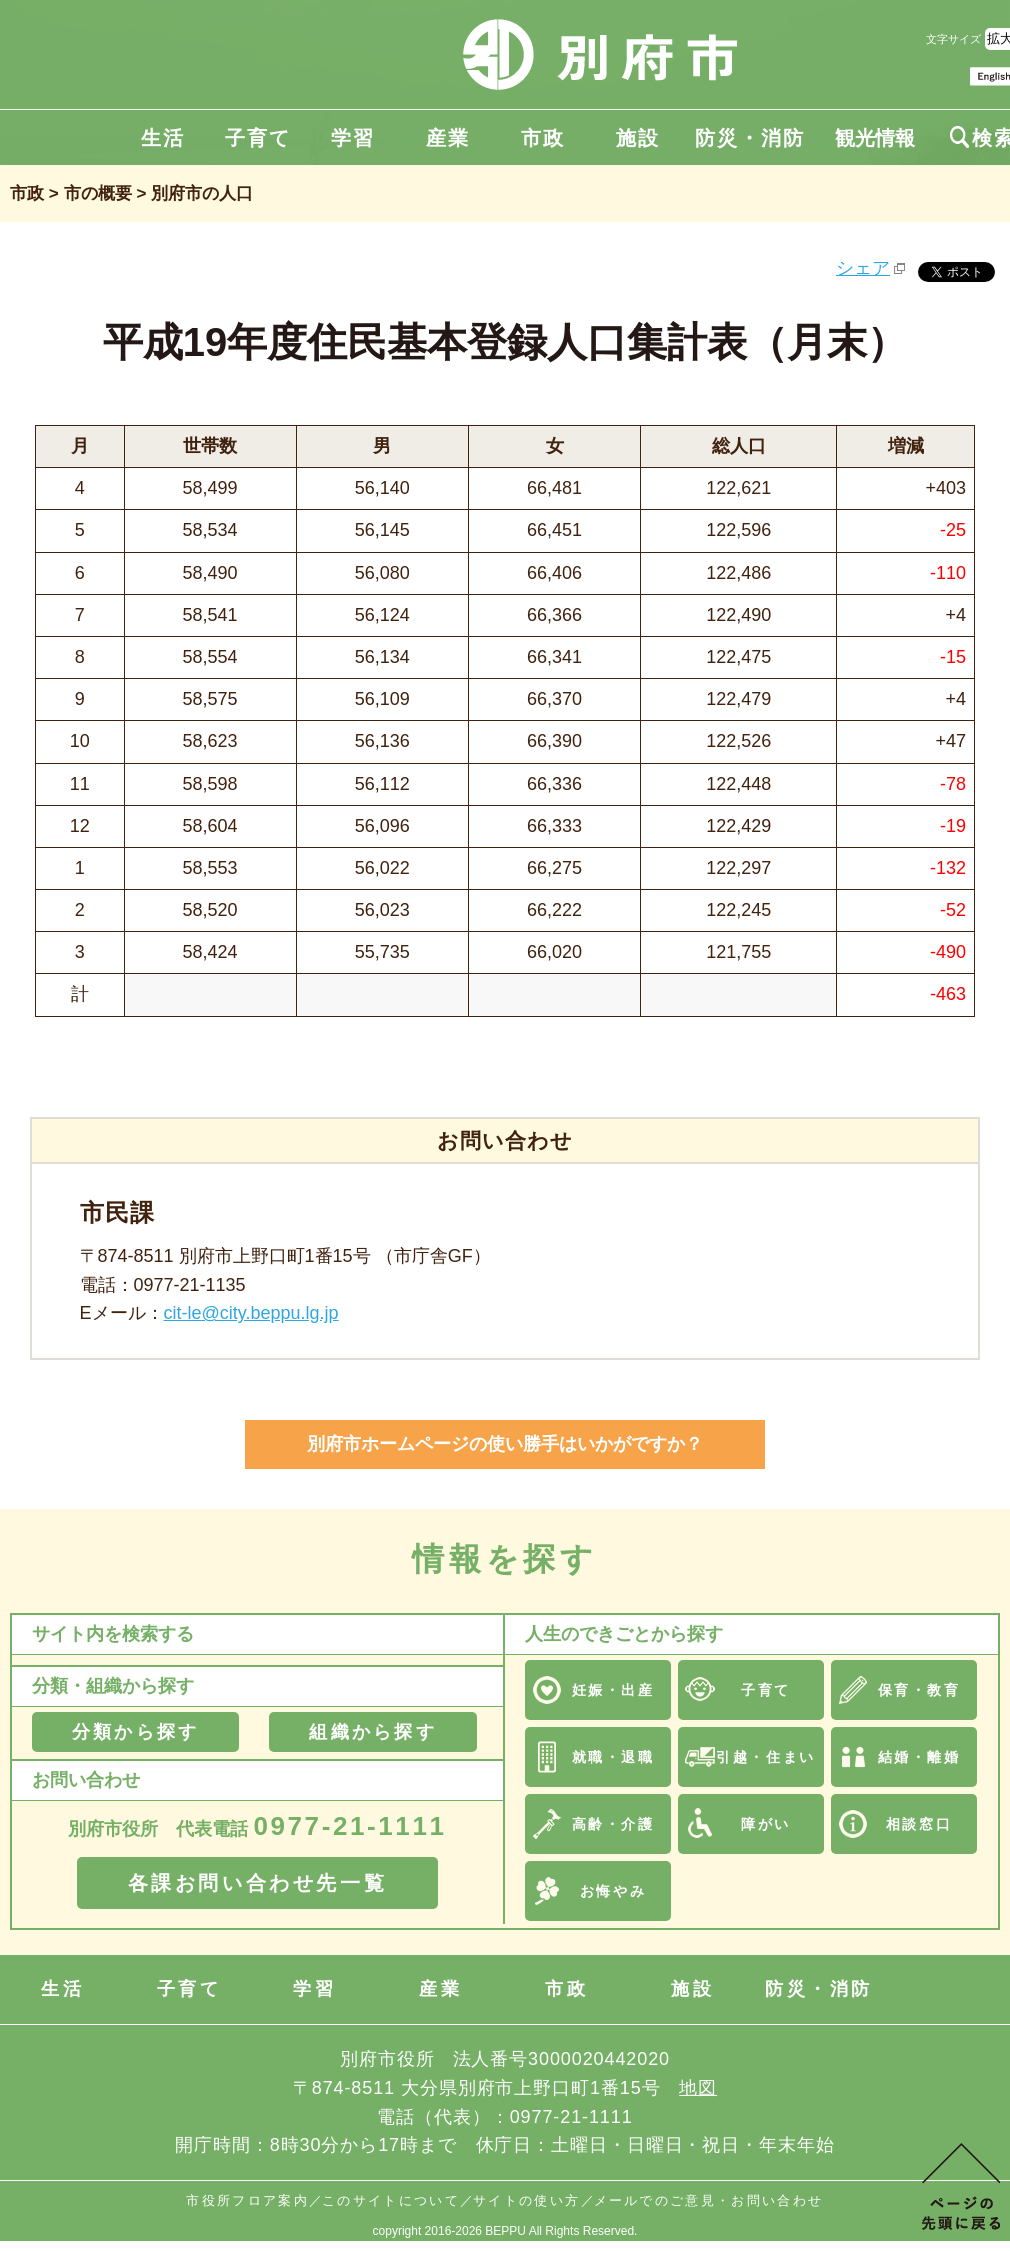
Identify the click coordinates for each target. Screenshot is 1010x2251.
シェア (863, 268)
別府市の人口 (202, 193)
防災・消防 (750, 138)
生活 (163, 138)
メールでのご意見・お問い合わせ (709, 2200)
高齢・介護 (613, 1824)
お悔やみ (613, 1891)
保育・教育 (919, 1690)
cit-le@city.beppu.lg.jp (251, 1313)
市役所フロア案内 (247, 2200)
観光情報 (875, 138)
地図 (698, 2088)
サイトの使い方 (526, 2200)
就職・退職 (613, 1757)
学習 (353, 138)
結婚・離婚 (919, 1757)
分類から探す (135, 1732)
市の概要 (98, 193)
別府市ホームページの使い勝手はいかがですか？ (505, 1444)
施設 (638, 138)
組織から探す (372, 1732)
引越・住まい (765, 1757)
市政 (543, 138)
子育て (258, 138)
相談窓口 (919, 1824)
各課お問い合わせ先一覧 (258, 1883)
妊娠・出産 (613, 1690)
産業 (448, 138)
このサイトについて (391, 2200)
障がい (766, 1824)
